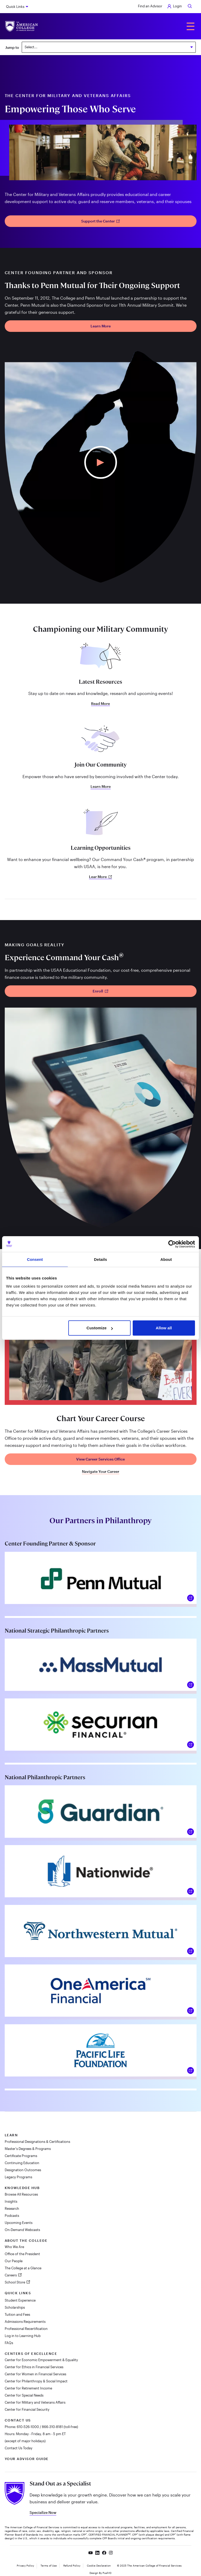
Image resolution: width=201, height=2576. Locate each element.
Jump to (12, 47)
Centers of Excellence (31, 2353)
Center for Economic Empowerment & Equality (41, 2360)
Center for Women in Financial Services (35, 2374)
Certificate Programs (21, 2156)
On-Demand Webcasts (22, 2230)
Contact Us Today (18, 2448)
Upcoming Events (18, 2222)
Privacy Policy (25, 2565)
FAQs (9, 2343)
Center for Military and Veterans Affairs (35, 2402)
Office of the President (22, 2254)
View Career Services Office (100, 1459)
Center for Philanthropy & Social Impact (36, 2381)
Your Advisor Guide (27, 2459)
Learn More (101, 326)
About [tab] (166, 1259)
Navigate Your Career (100, 1471)
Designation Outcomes (23, 2170)
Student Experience (20, 2300)
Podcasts (12, 2215)
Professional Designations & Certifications (37, 2141)
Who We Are (14, 2247)
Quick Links (15, 6)
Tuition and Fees (17, 2314)
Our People (14, 2261)
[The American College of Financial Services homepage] (21, 26)
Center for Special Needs (24, 2395)
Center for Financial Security (27, 2409)
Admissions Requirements (25, 2321)
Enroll (100, 991)
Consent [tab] (35, 1259)
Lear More (100, 877)
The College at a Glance (23, 2268)
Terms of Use (49, 2565)
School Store (15, 2282)
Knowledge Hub (22, 2188)
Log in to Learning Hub (23, 2336)
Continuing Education (22, 2163)
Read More (100, 704)
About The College (26, 2240)
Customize (100, 1328)
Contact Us (18, 2420)
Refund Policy (71, 2565)
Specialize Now (43, 2512)
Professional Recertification (26, 2328)
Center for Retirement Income (28, 2388)
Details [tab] (100, 1259)
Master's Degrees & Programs (28, 2148)
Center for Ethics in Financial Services (34, 2367)
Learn (11, 2135)
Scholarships (15, 2307)
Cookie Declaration (99, 2565)
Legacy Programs (18, 2177)
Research (12, 2208)
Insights (11, 2201)
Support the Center (100, 221)
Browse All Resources (21, 2194)
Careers (11, 2275)
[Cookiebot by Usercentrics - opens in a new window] (172, 1244)
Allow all (164, 1328)
